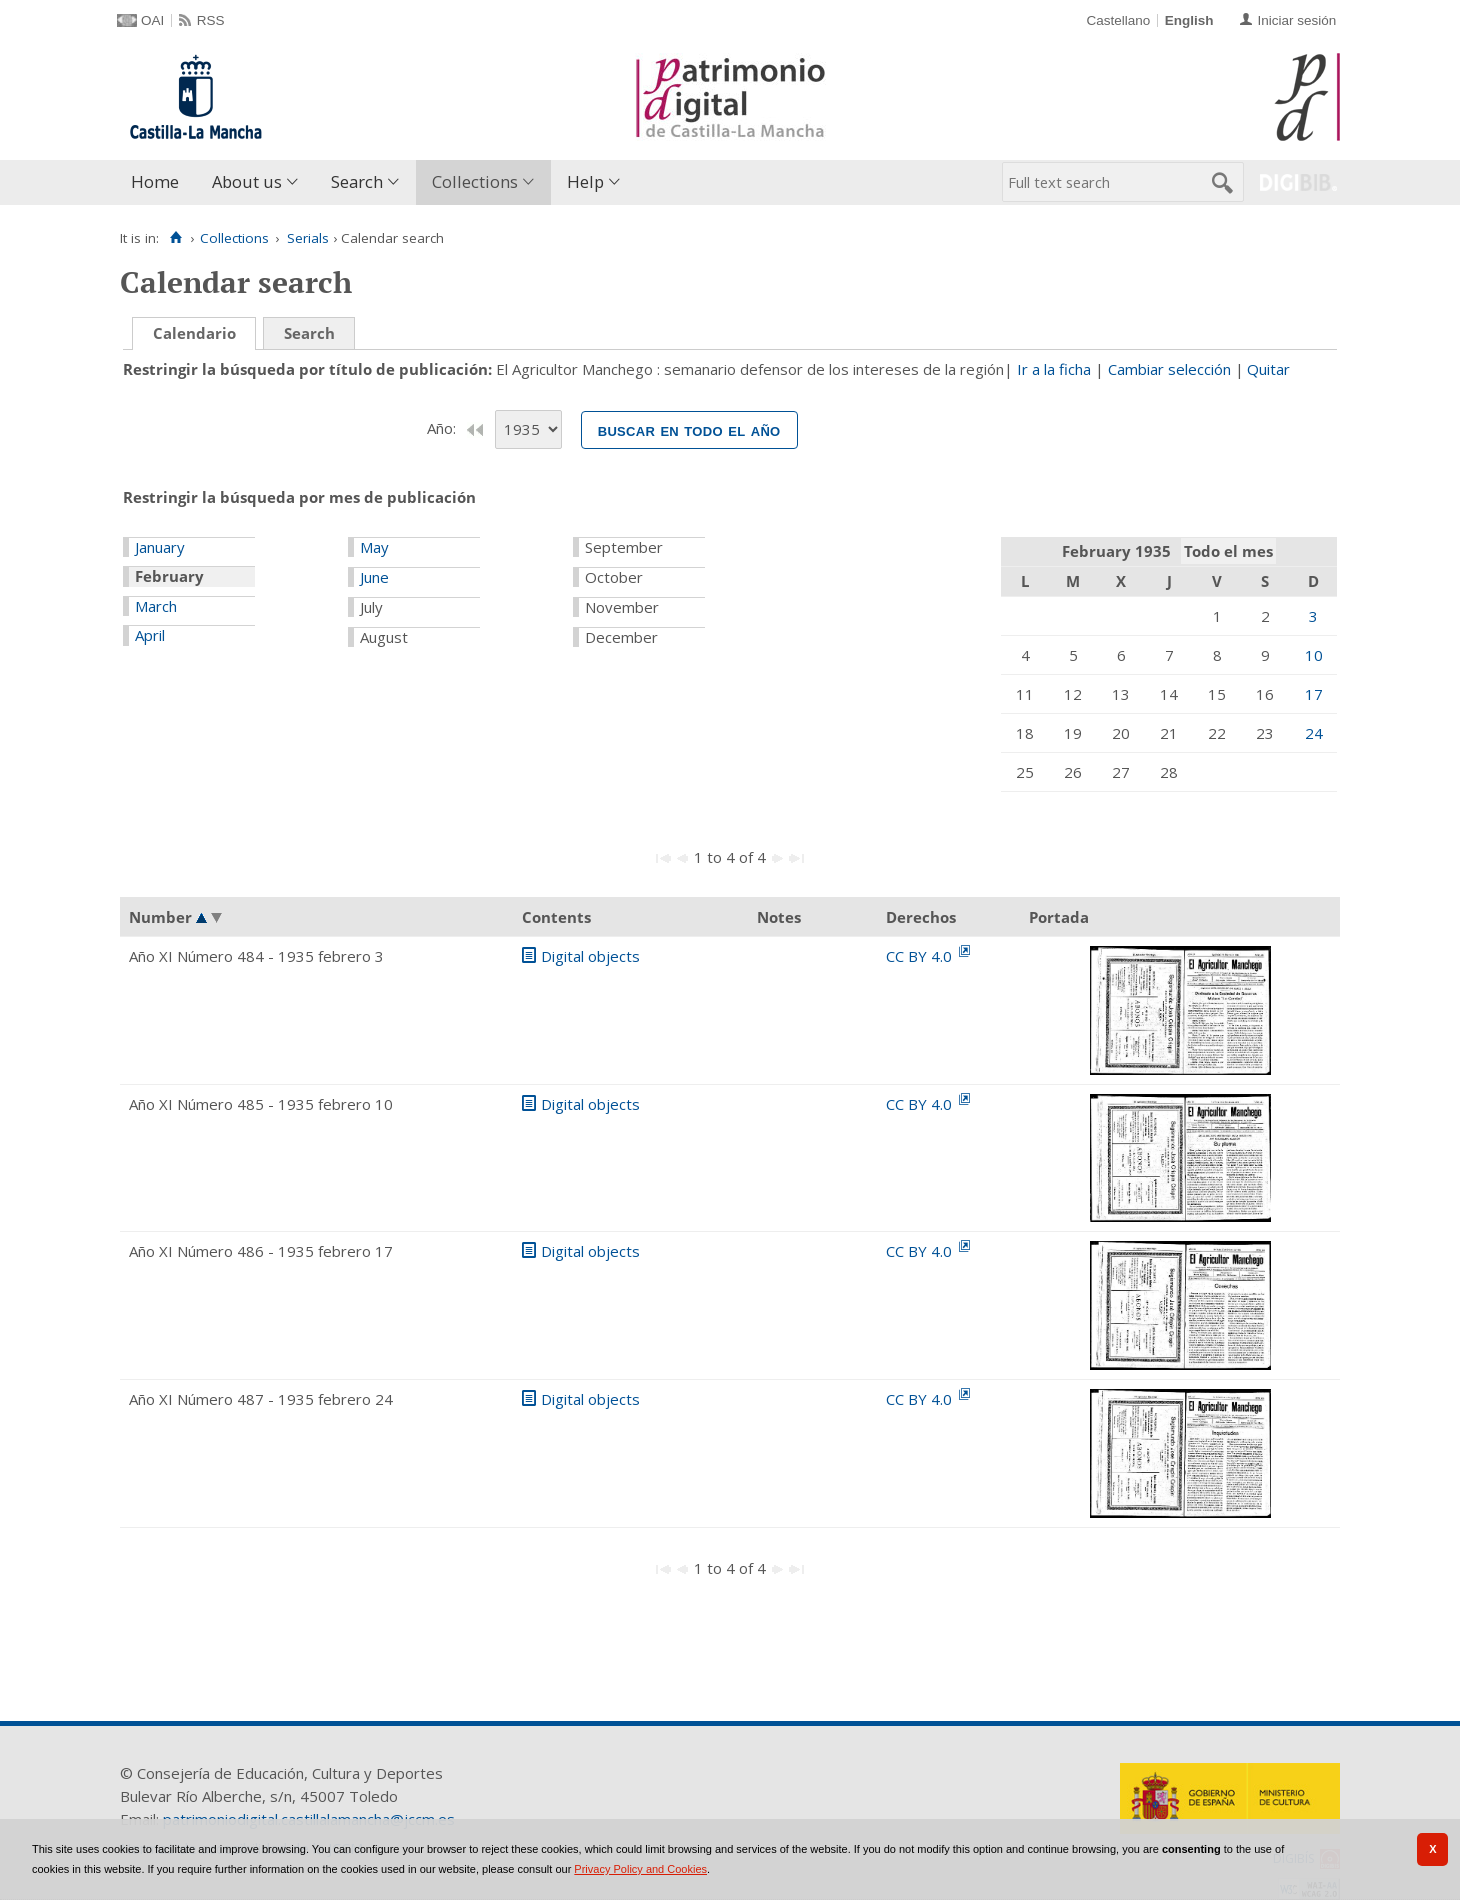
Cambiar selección (1169, 369)
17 (1314, 694)
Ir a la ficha (1054, 369)
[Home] (175, 238)
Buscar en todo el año (689, 430)
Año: (443, 428)
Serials (308, 238)
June (374, 577)
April (150, 635)
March (156, 606)
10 (1314, 655)
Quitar (1268, 369)
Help (585, 181)
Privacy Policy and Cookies (640, 1869)
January (160, 547)
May (374, 547)
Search (357, 181)
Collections (475, 181)
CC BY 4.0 (921, 956)
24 (1314, 733)
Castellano (1118, 20)
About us (247, 181)
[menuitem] (159, 182)
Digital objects (590, 956)
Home (155, 181)
